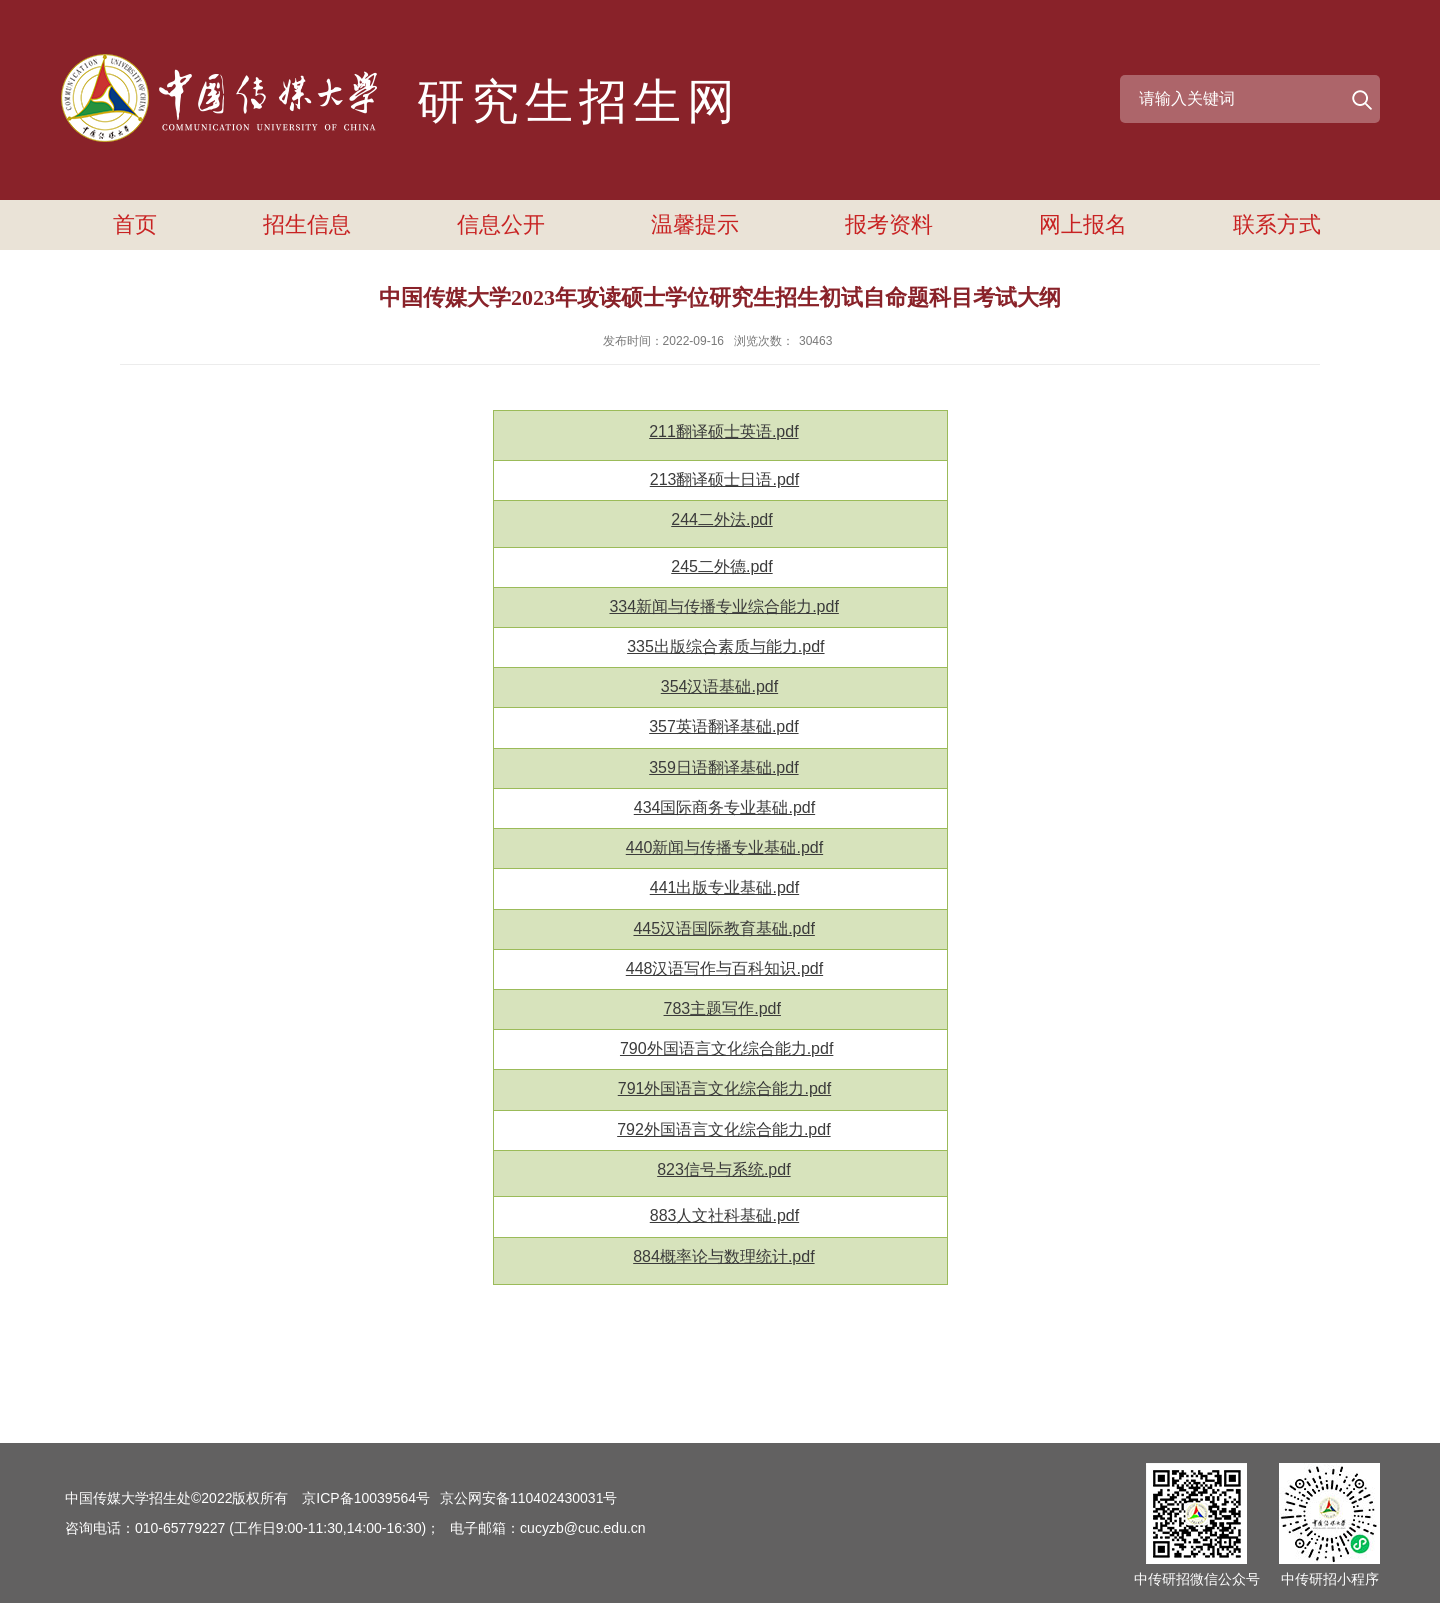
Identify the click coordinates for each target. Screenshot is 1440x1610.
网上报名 (1083, 224)
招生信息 (307, 224)
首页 (135, 224)
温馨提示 (695, 224)
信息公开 (501, 224)
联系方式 (1277, 224)
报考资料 (889, 224)
